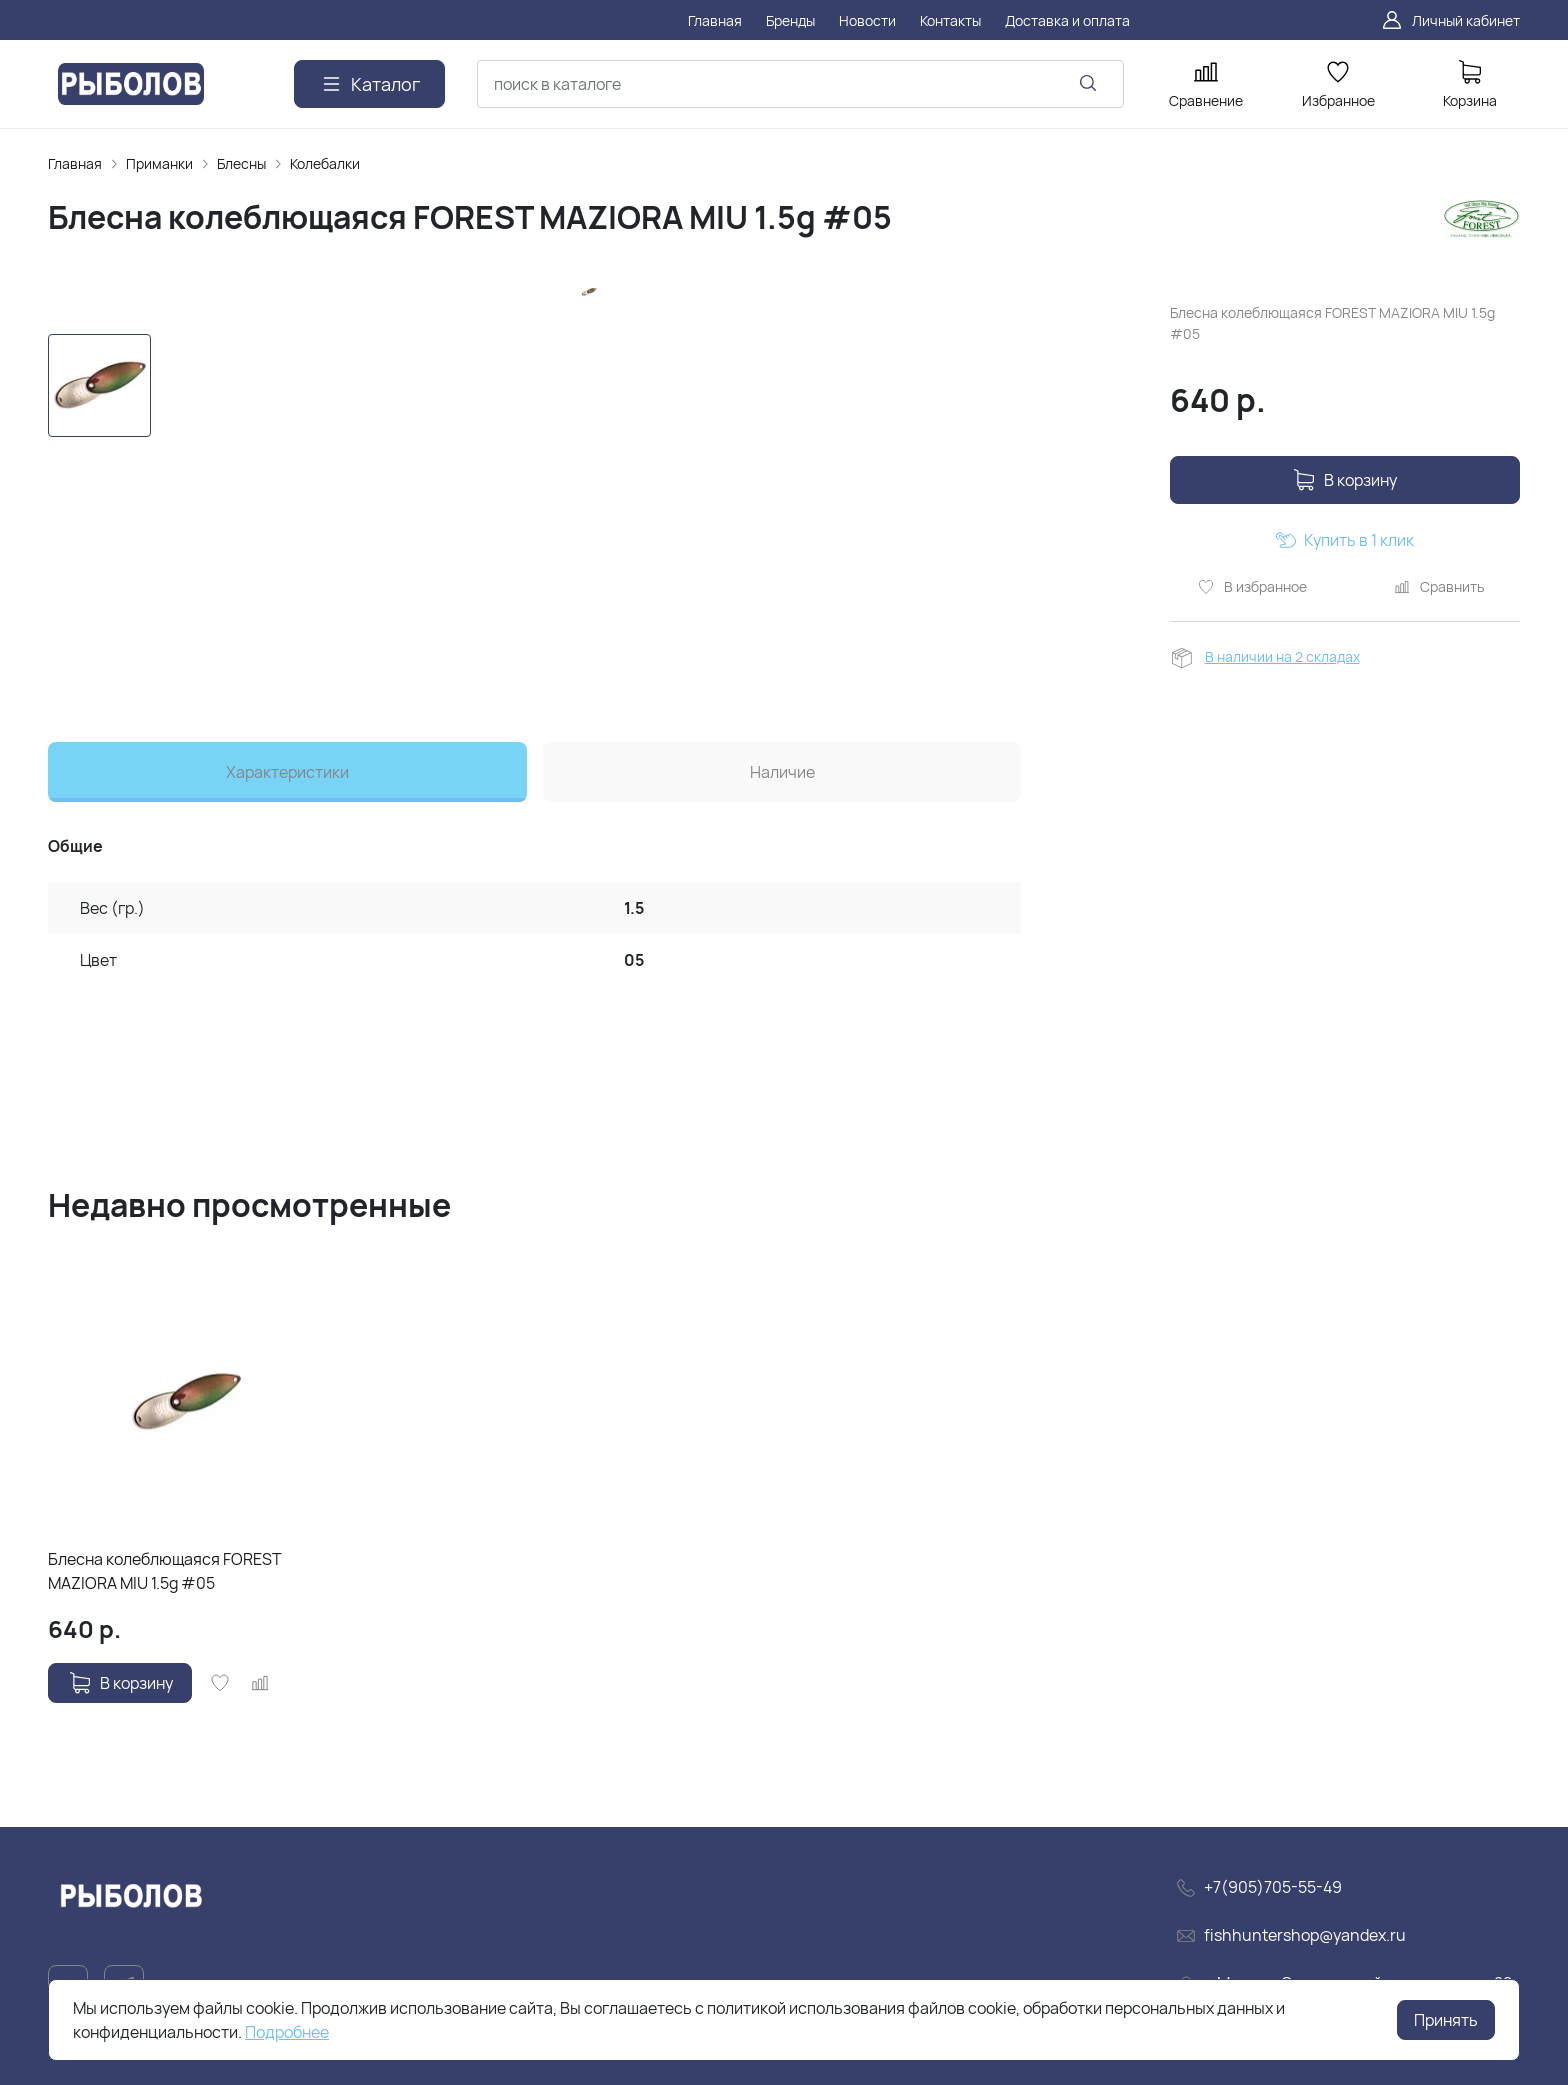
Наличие (782, 772)
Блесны (241, 163)
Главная (75, 163)
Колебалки (325, 163)
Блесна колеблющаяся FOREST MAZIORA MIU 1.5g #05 (165, 1571)
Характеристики (287, 772)
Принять (1446, 2020)
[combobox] (800, 84)
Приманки (159, 163)
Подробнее (287, 2032)
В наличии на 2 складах (1282, 656)
